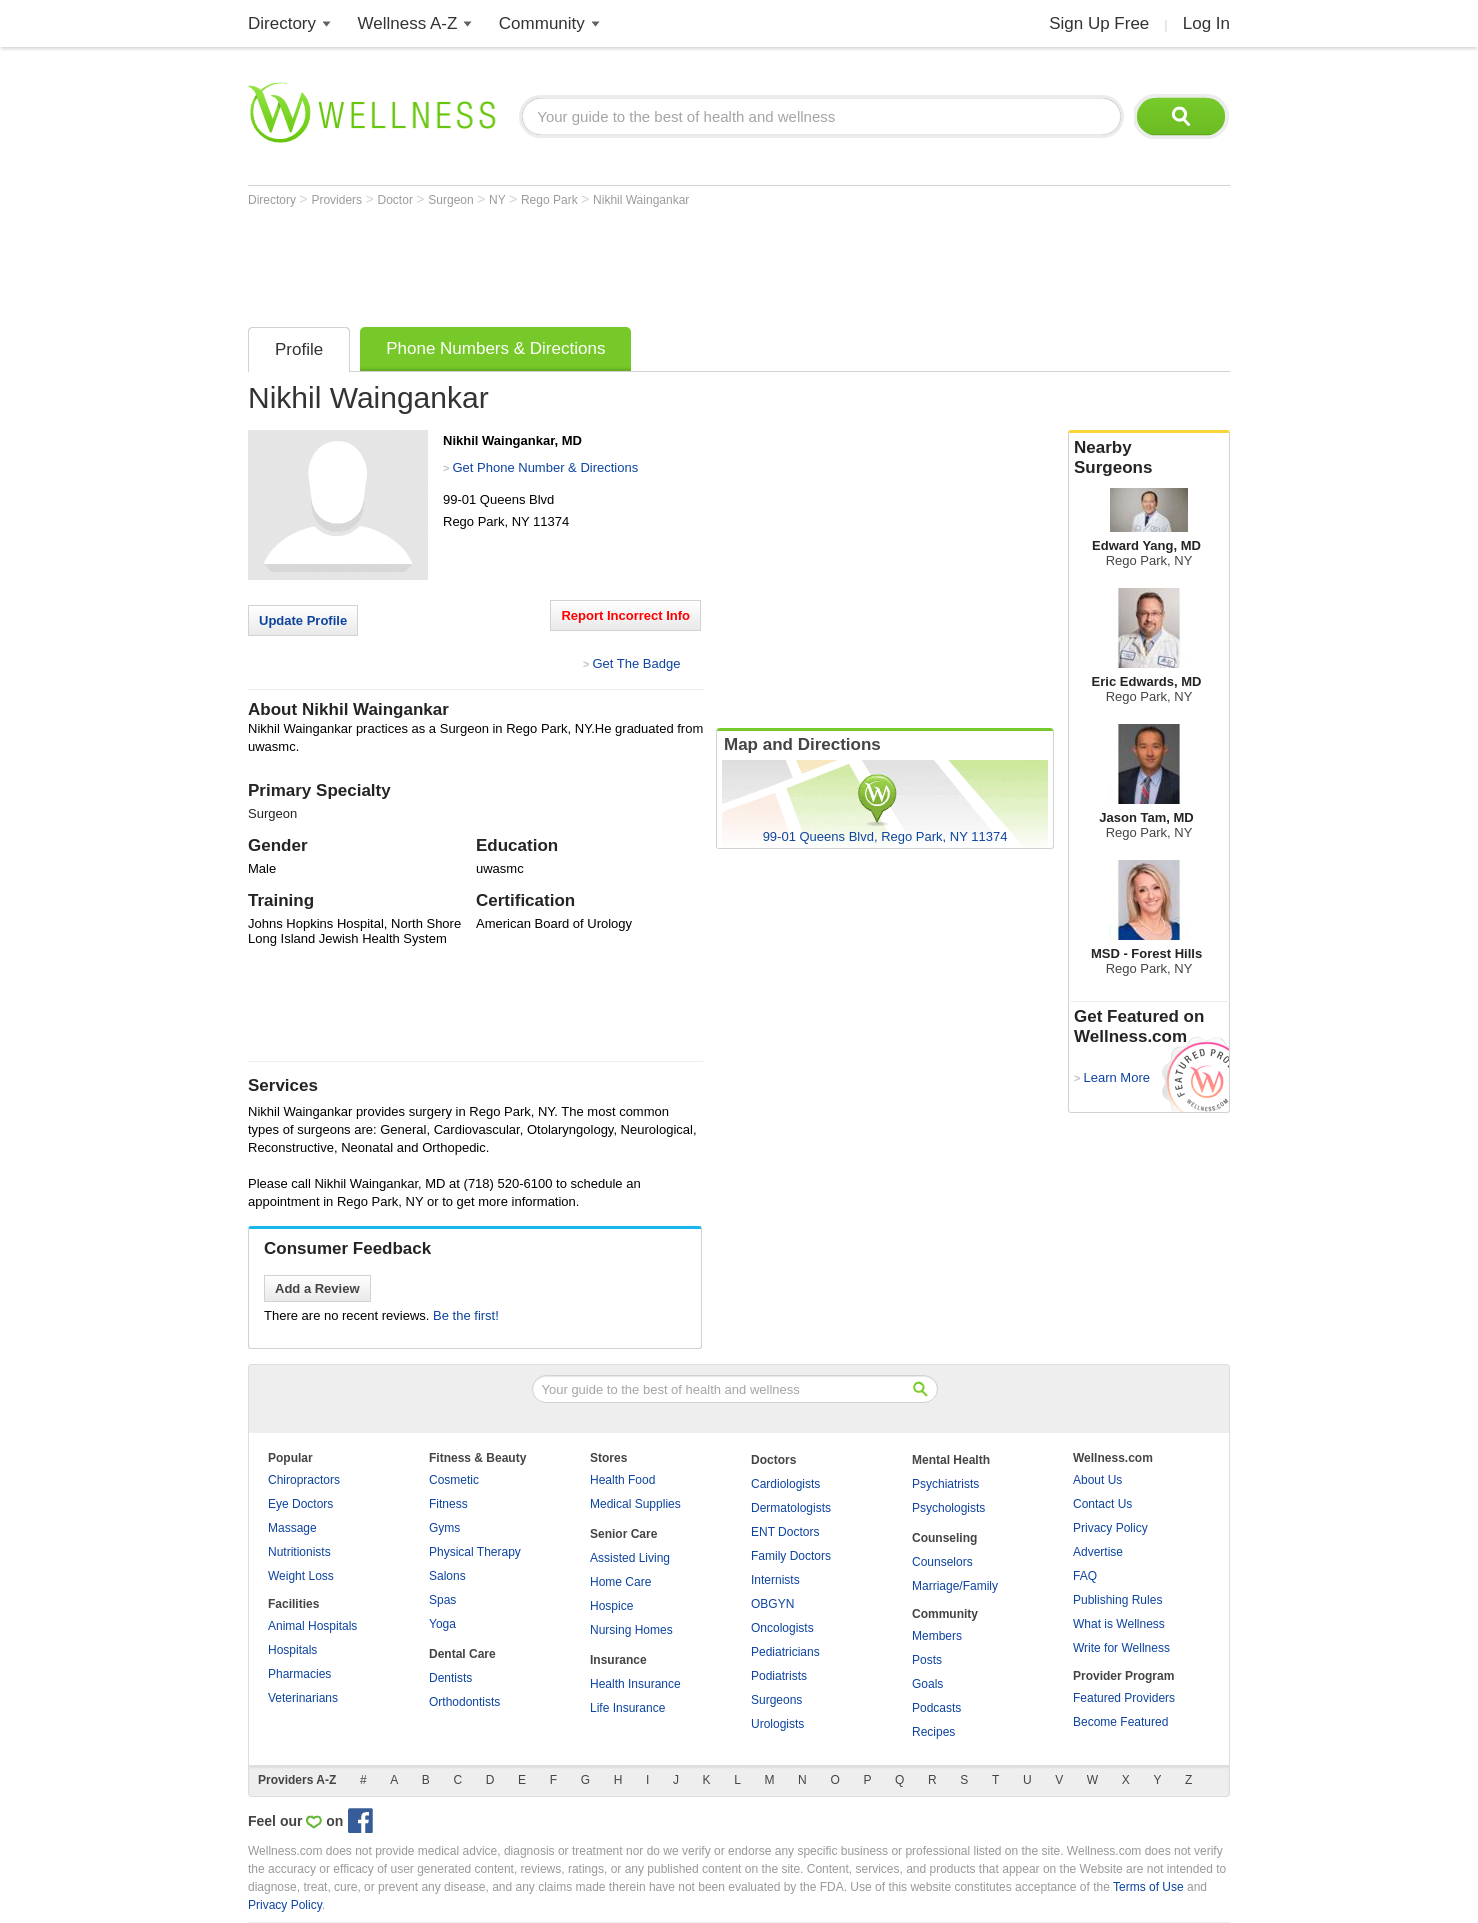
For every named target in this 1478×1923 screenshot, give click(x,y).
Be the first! (466, 1315)
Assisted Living (630, 1558)
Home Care (620, 1582)
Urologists (777, 1724)
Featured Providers (1124, 1698)
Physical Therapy (475, 1552)
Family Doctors (791, 1556)
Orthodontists (464, 1702)
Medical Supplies (635, 1504)
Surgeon (452, 200)
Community (542, 23)
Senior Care (623, 1534)
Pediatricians (785, 1652)
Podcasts (936, 1708)
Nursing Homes (631, 1630)
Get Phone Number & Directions (545, 467)
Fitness (448, 1504)
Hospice (611, 1606)
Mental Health (951, 1460)
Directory (282, 23)
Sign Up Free (1099, 23)
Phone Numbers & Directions (495, 348)
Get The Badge (636, 663)
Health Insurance (635, 1684)
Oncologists (782, 1628)
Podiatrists (779, 1676)
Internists (775, 1580)
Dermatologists (791, 1508)
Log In (1206, 23)
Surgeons (776, 1700)
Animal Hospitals (312, 1626)
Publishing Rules (1117, 1600)
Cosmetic (454, 1480)
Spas (442, 1600)
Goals (927, 1684)
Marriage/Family (955, 1586)
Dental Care (462, 1654)
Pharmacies (299, 1674)
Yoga (442, 1624)
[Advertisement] (612, 262)
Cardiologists (785, 1484)
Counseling (944, 1538)
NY (499, 200)
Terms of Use (1148, 1887)
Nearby (1149, 458)
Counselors (942, 1562)
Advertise (1098, 1552)
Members (937, 1636)
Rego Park (551, 200)
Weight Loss (301, 1576)
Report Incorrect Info (625, 615)
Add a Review (317, 1288)
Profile (299, 349)
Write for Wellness (1121, 1648)
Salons (447, 1576)
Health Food (622, 1480)
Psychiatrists (945, 1484)
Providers (338, 200)
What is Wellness (1119, 1624)
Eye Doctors (300, 1504)
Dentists (450, 1678)
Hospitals (292, 1650)
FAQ (1085, 1576)
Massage (292, 1528)
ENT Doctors (785, 1532)
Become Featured (1120, 1722)
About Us (1097, 1480)
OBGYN (772, 1604)
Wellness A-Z (408, 23)
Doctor (397, 200)
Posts (927, 1660)
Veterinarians (303, 1698)
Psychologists (948, 1508)
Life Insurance (627, 1708)
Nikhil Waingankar (641, 200)
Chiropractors (304, 1480)
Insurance (618, 1660)
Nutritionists (299, 1552)
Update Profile (303, 620)
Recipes (933, 1732)
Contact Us (1102, 1504)
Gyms (444, 1528)
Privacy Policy (1110, 1528)
